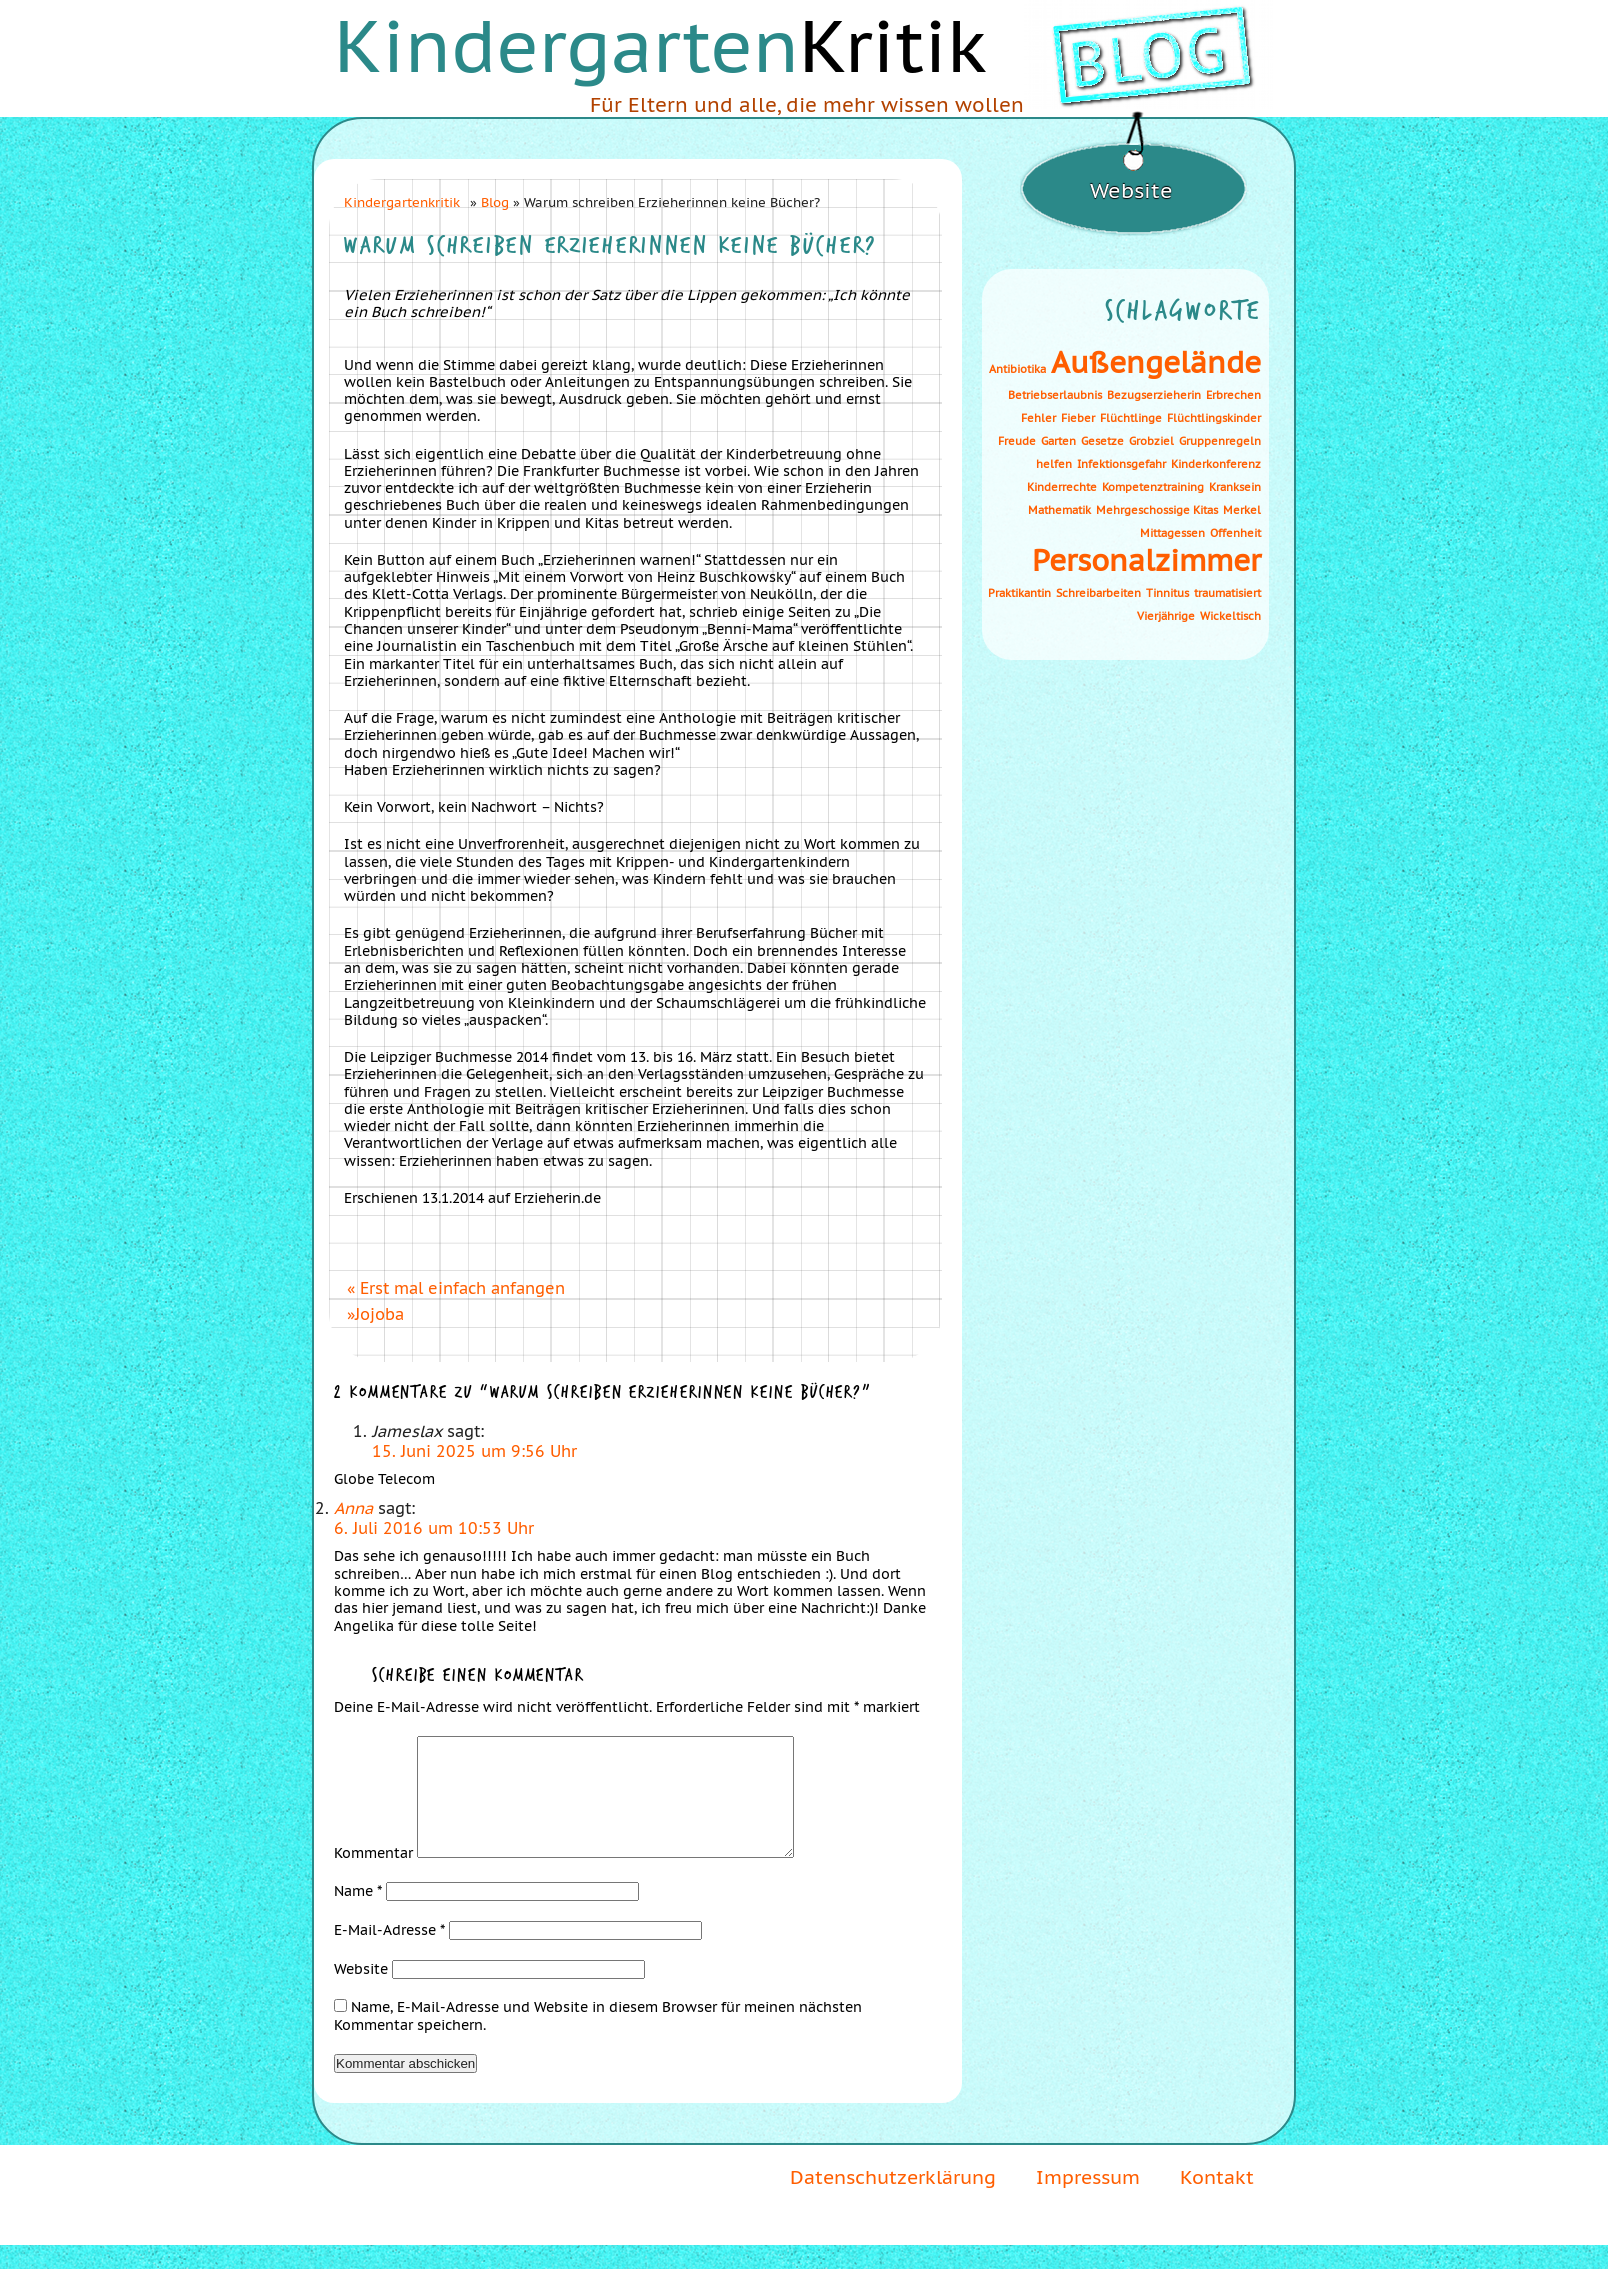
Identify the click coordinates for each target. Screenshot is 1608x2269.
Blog (495, 202)
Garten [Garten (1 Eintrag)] (1058, 441)
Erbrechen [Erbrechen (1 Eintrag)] (1233, 395)
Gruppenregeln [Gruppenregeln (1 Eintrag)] (1220, 441)
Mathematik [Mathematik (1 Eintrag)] (1059, 510)
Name (358, 1915)
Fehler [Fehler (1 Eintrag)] (1038, 418)
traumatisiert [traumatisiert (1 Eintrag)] (1227, 593)
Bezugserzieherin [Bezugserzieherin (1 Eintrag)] (1154, 395)
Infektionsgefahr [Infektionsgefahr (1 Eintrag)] (1121, 464)
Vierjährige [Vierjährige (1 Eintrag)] (1166, 616)
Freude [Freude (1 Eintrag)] (1017, 441)
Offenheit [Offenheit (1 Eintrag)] (1235, 533)
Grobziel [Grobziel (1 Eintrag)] (1151, 441)
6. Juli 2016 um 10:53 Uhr (434, 1528)
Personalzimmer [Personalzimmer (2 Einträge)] (1146, 560)
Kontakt (1217, 2201)
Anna (353, 1508)
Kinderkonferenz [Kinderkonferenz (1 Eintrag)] (1216, 464)
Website (361, 1993)
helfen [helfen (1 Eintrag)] (1054, 464)
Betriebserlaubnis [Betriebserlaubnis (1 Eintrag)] (1055, 395)
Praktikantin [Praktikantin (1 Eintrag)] (1019, 593)
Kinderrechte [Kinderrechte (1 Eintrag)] (1062, 487)
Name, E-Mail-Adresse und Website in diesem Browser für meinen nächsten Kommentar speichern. (598, 2039)
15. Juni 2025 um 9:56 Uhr (474, 1451)
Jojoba (379, 1314)
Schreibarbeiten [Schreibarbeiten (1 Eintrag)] (1098, 593)
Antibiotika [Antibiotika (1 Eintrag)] (1017, 369)
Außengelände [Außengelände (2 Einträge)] (1156, 362)
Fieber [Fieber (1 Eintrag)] (1078, 418)
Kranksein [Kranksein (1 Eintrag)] (1235, 487)
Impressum (1088, 2201)
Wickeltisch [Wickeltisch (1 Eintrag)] (1230, 616)
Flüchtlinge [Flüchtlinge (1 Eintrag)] (1131, 418)
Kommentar (373, 1877)
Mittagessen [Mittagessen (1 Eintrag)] (1172, 533)
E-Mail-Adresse (389, 1954)
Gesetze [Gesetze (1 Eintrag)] (1102, 441)
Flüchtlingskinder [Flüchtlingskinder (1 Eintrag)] (1214, 418)
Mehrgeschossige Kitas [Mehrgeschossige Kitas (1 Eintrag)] (1157, 510)
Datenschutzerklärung (893, 2201)
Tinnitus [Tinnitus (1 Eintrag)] (1167, 593)
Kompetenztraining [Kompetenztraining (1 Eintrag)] (1153, 487)
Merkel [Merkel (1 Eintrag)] (1242, 510)
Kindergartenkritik (402, 202)
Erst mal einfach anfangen (462, 1288)
